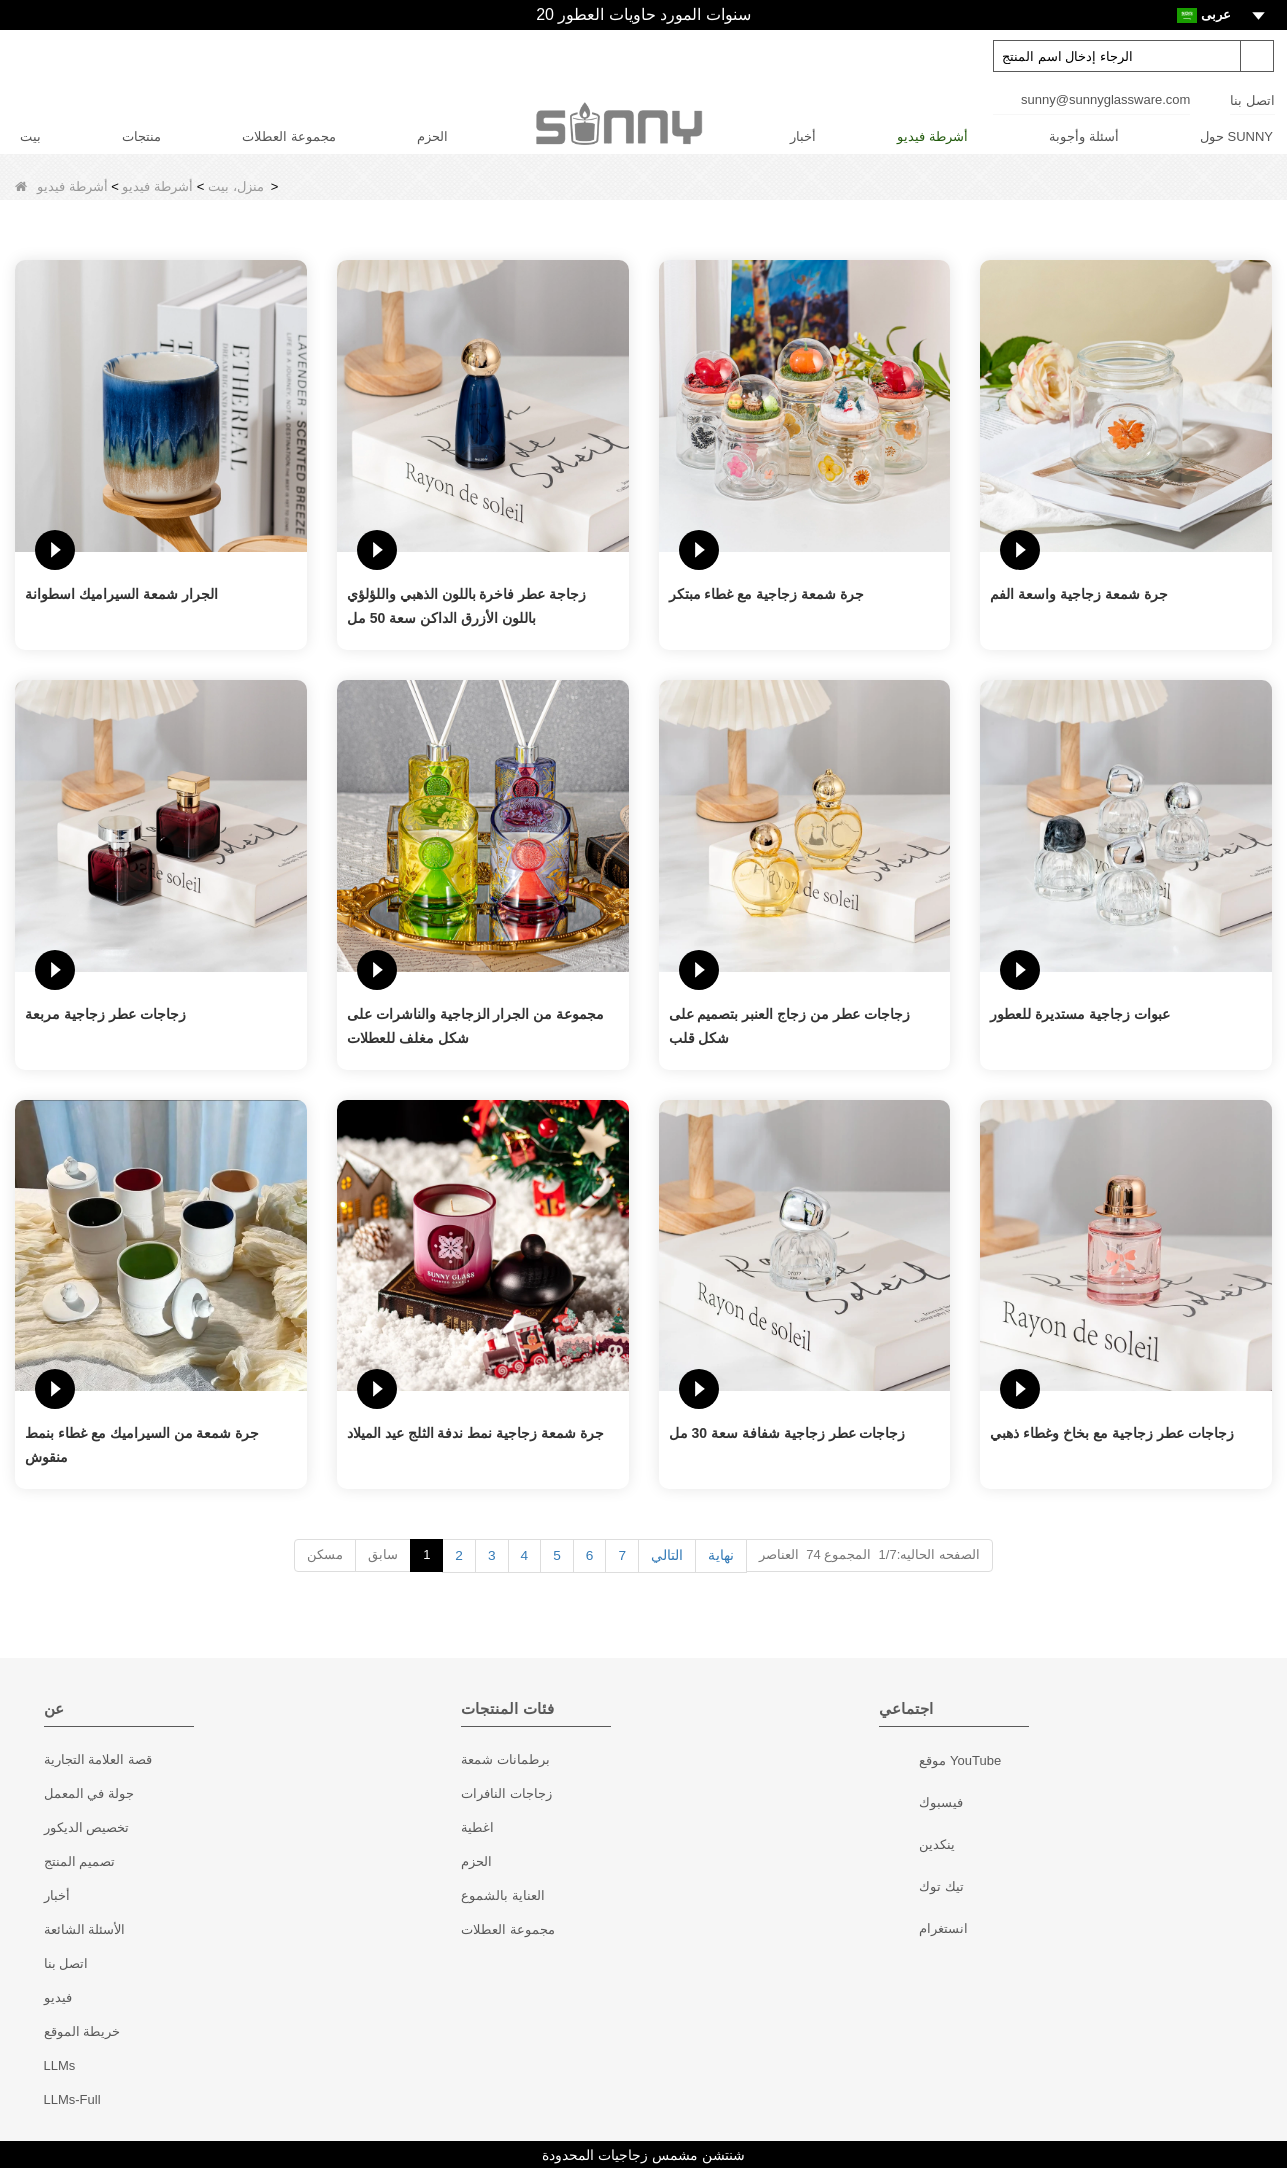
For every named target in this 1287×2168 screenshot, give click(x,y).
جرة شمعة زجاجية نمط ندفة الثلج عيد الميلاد (475, 1433)
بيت (30, 136)
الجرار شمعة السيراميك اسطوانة (121, 594)
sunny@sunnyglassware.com (1105, 99)
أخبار (803, 136)
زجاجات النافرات (506, 1792)
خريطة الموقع (82, 2030)
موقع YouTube (901, 1762)
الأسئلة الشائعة (85, 1928)
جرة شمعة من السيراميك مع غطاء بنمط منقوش (142, 1445)
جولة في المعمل (89, 1792)
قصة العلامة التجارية (98, 1758)
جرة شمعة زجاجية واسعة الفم (1079, 594)
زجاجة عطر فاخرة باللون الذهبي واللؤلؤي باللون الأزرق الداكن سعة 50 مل (466, 606)
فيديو (58, 1996)
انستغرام (901, 1930)
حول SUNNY (1236, 136)
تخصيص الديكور (87, 1826)
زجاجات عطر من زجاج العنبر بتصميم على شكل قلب (789, 1026)
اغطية (477, 1826)
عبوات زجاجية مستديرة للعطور (1080, 1014)
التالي (666, 1554)
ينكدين (901, 1846)
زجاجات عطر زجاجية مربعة (105, 1014)
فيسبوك (901, 1804)
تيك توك (901, 1888)
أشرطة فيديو (932, 136)
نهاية (719, 1554)
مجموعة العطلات (289, 136)
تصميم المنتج (80, 1860)
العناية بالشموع (503, 1894)
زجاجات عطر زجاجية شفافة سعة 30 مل (787, 1433)
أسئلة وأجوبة (1084, 136)
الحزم (432, 136)
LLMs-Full (72, 2098)
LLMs (60, 2064)
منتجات (141, 136)
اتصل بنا (1252, 100)
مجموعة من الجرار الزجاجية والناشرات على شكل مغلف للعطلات (475, 1026)
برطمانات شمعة (505, 1758)
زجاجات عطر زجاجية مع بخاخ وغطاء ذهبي (1111, 1433)
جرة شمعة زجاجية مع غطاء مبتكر (766, 594)
